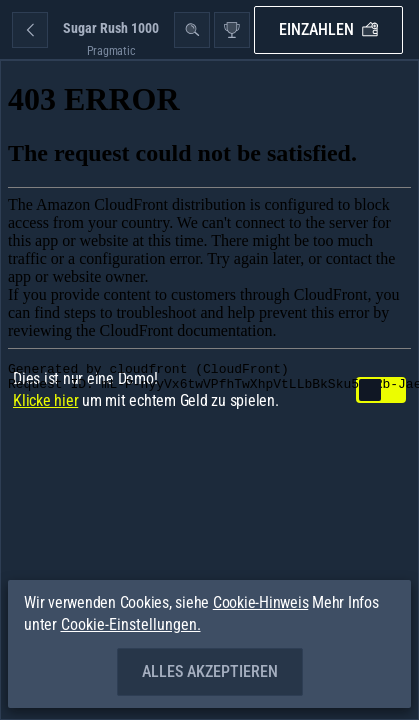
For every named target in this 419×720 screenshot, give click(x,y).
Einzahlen (328, 29)
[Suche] (192, 30)
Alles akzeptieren (210, 671)
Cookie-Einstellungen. (131, 625)
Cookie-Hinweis (261, 602)
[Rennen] (232, 30)
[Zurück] (30, 30)
